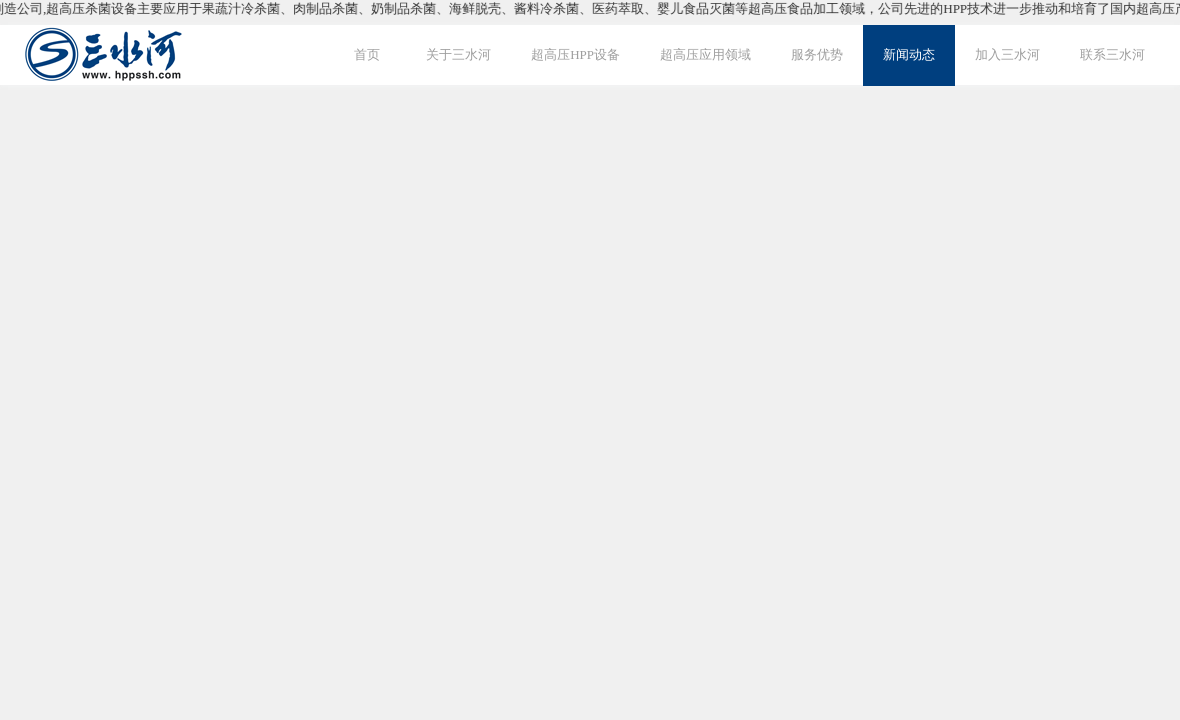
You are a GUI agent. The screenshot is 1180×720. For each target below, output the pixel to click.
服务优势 (817, 54)
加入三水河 (1007, 54)
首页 (367, 54)
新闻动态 (909, 54)
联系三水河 (1112, 54)
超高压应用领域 (705, 54)
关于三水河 (458, 54)
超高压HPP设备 (575, 54)
